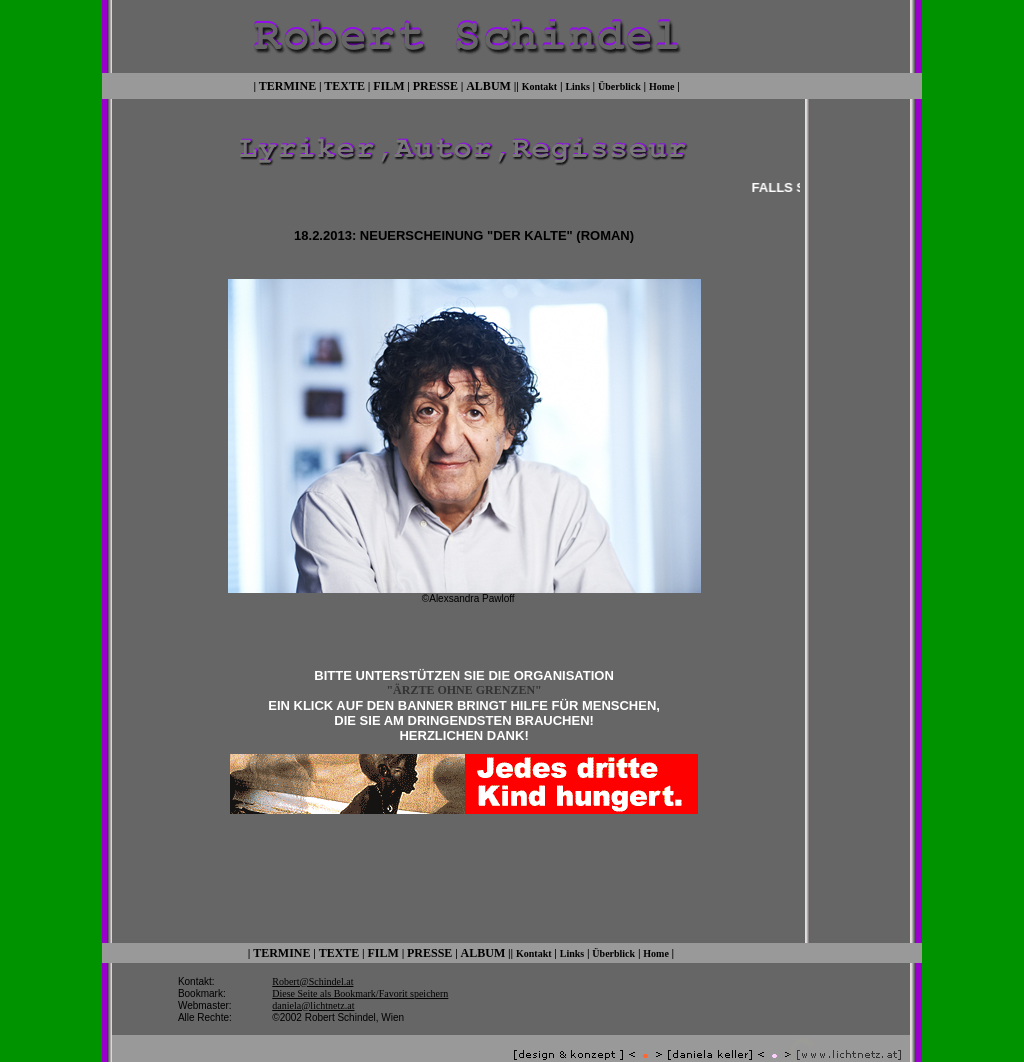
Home (662, 84)
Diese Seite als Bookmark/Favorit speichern (360, 973)
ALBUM (488, 84)
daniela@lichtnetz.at (313, 985)
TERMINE (287, 84)
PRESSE (435, 84)
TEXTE (344, 84)
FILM (388, 84)
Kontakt (540, 84)
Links (577, 84)
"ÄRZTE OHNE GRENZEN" (463, 688)
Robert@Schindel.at (312, 961)
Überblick (619, 84)
